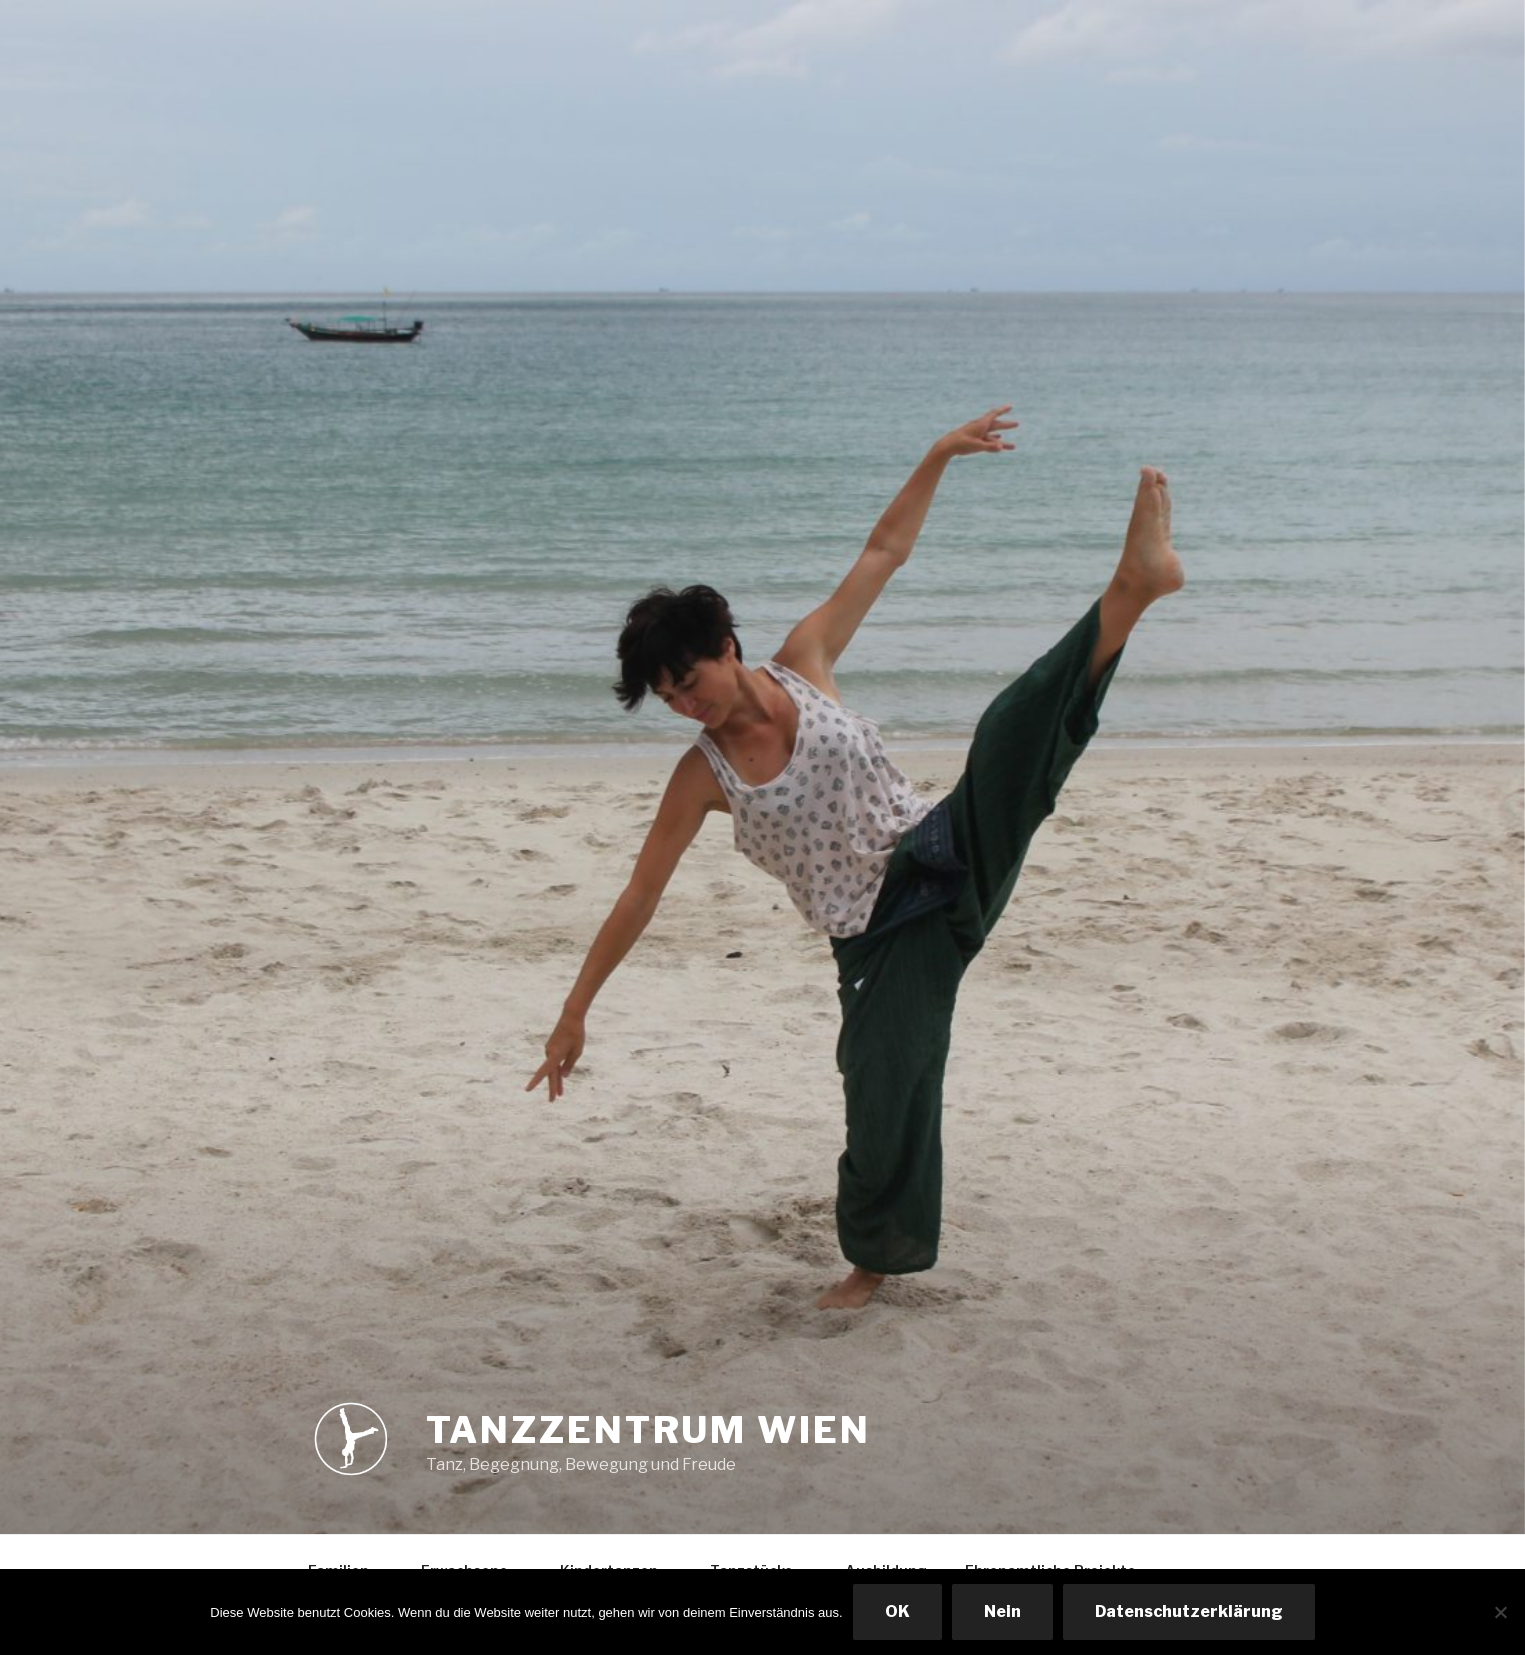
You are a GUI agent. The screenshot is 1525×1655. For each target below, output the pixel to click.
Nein (1002, 1611)
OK (897, 1611)
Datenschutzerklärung (1189, 1611)
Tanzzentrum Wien (648, 1430)
